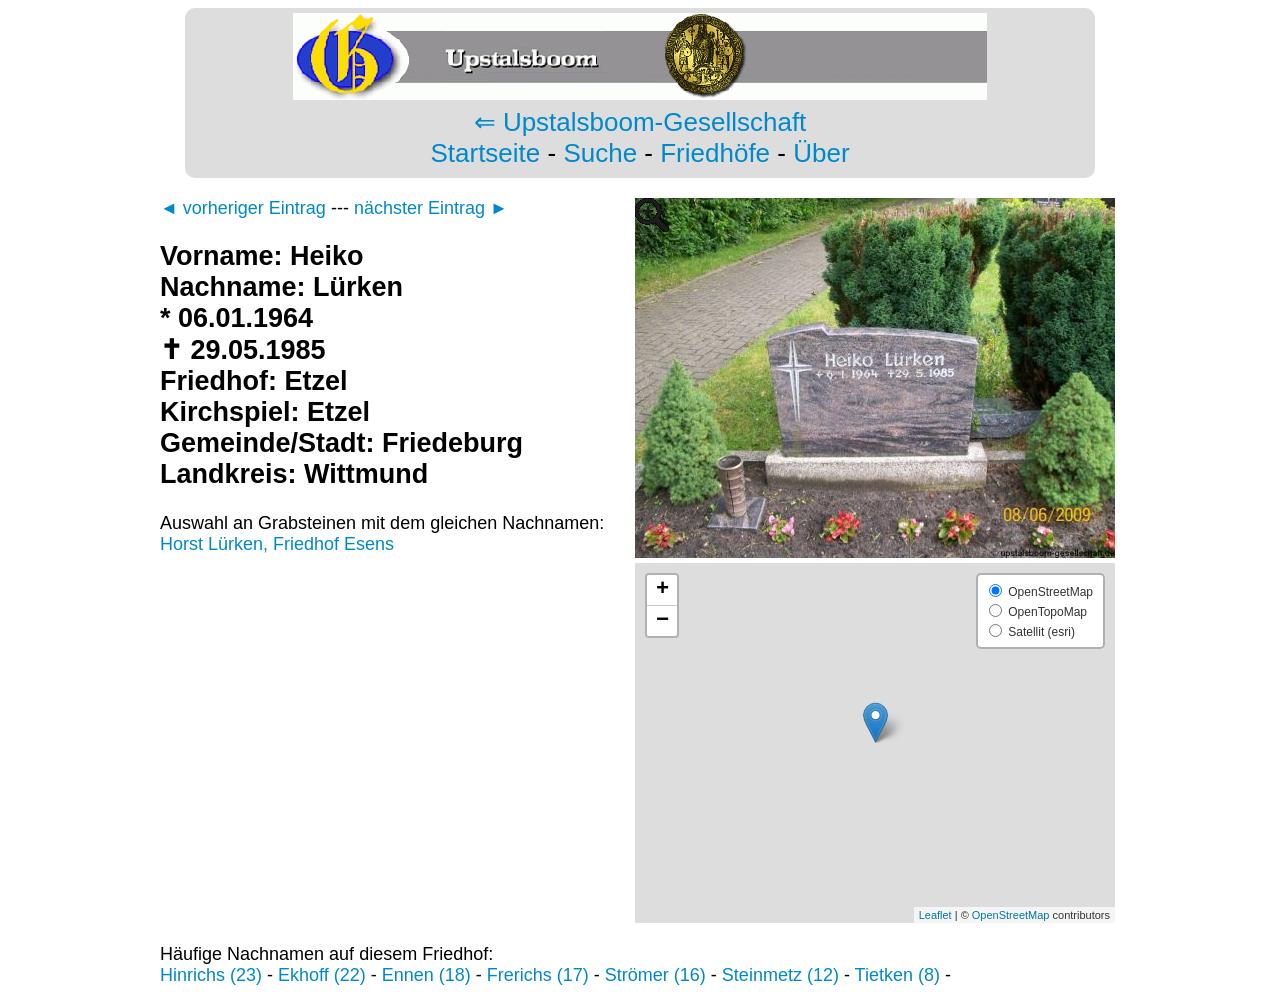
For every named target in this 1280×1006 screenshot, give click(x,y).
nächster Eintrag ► (431, 208)
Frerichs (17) (538, 975)
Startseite (485, 153)
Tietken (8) (897, 975)
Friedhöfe (715, 153)
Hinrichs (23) (211, 975)
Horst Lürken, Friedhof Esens (277, 544)
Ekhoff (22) (322, 975)
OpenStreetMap (1011, 915)
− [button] (662, 621)
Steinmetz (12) (780, 975)
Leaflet (935, 915)
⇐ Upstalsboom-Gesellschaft (640, 122)
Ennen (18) (426, 975)
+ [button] (662, 590)
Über (821, 153)
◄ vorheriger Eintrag (243, 208)
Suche (600, 153)
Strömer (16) (655, 975)
